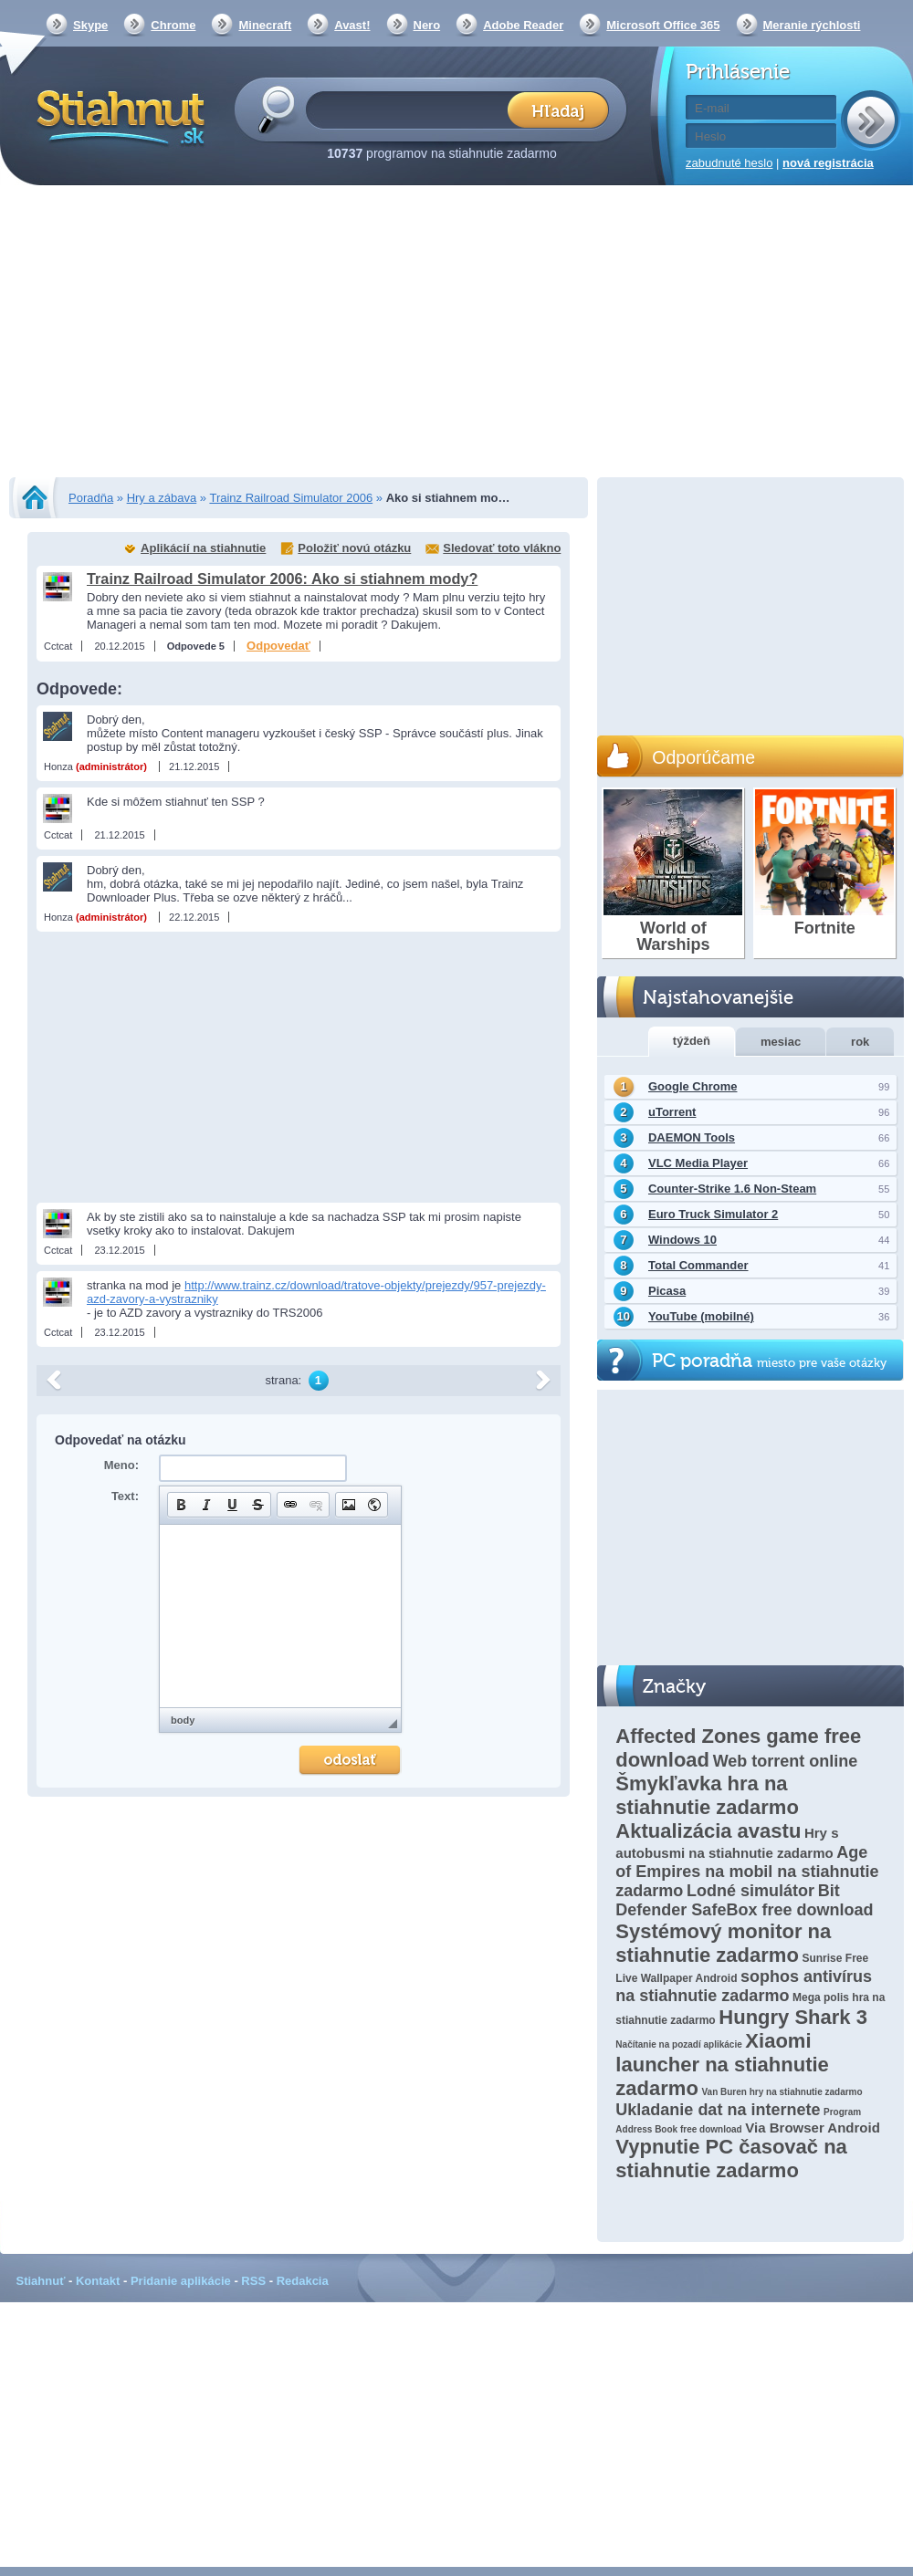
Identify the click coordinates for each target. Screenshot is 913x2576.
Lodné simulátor (750, 1891)
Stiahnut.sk (117, 116)
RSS (253, 2281)
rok (860, 1041)
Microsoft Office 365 (662, 25)
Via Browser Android (812, 2127)
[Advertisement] (457, 333)
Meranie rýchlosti (812, 25)
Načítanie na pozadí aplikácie (678, 2044)
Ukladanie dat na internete (717, 2110)
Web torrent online (785, 1761)
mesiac (781, 1041)
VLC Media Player (698, 1163)
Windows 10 (682, 1239)
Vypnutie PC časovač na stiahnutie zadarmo (731, 2158)
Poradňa (90, 498)
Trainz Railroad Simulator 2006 (291, 498)
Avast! (352, 25)
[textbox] (412, 109)
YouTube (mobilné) (701, 1316)
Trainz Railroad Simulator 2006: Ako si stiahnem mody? (282, 578)
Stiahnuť (41, 2281)
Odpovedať (278, 645)
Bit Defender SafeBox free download (744, 1900)
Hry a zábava (162, 498)
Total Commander (698, 1265)
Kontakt (98, 2281)
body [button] (182, 1720)
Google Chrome (693, 1086)
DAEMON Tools (691, 1137)
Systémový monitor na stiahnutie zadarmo (723, 1943)
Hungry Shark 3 (793, 2017)
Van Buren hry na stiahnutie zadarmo (781, 2092)
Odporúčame (703, 757)
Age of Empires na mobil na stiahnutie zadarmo (746, 1871)
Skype (90, 25)
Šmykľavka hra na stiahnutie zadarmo (706, 1795)
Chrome (173, 25)
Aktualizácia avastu (708, 1831)
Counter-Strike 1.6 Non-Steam (732, 1188)
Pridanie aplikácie (181, 2281)
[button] (181, 1505)
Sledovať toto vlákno (502, 548)
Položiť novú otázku (354, 548)
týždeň (691, 1041)
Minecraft (264, 25)
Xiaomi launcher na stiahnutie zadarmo (722, 2064)
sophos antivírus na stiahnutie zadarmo (743, 1986)
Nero (427, 25)
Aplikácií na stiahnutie (203, 548)
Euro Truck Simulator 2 (713, 1214)
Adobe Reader (523, 25)
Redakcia (303, 2281)
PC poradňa (769, 1361)
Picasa (667, 1291)
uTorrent (672, 1112)
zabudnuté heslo (729, 163)
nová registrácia (828, 163)
